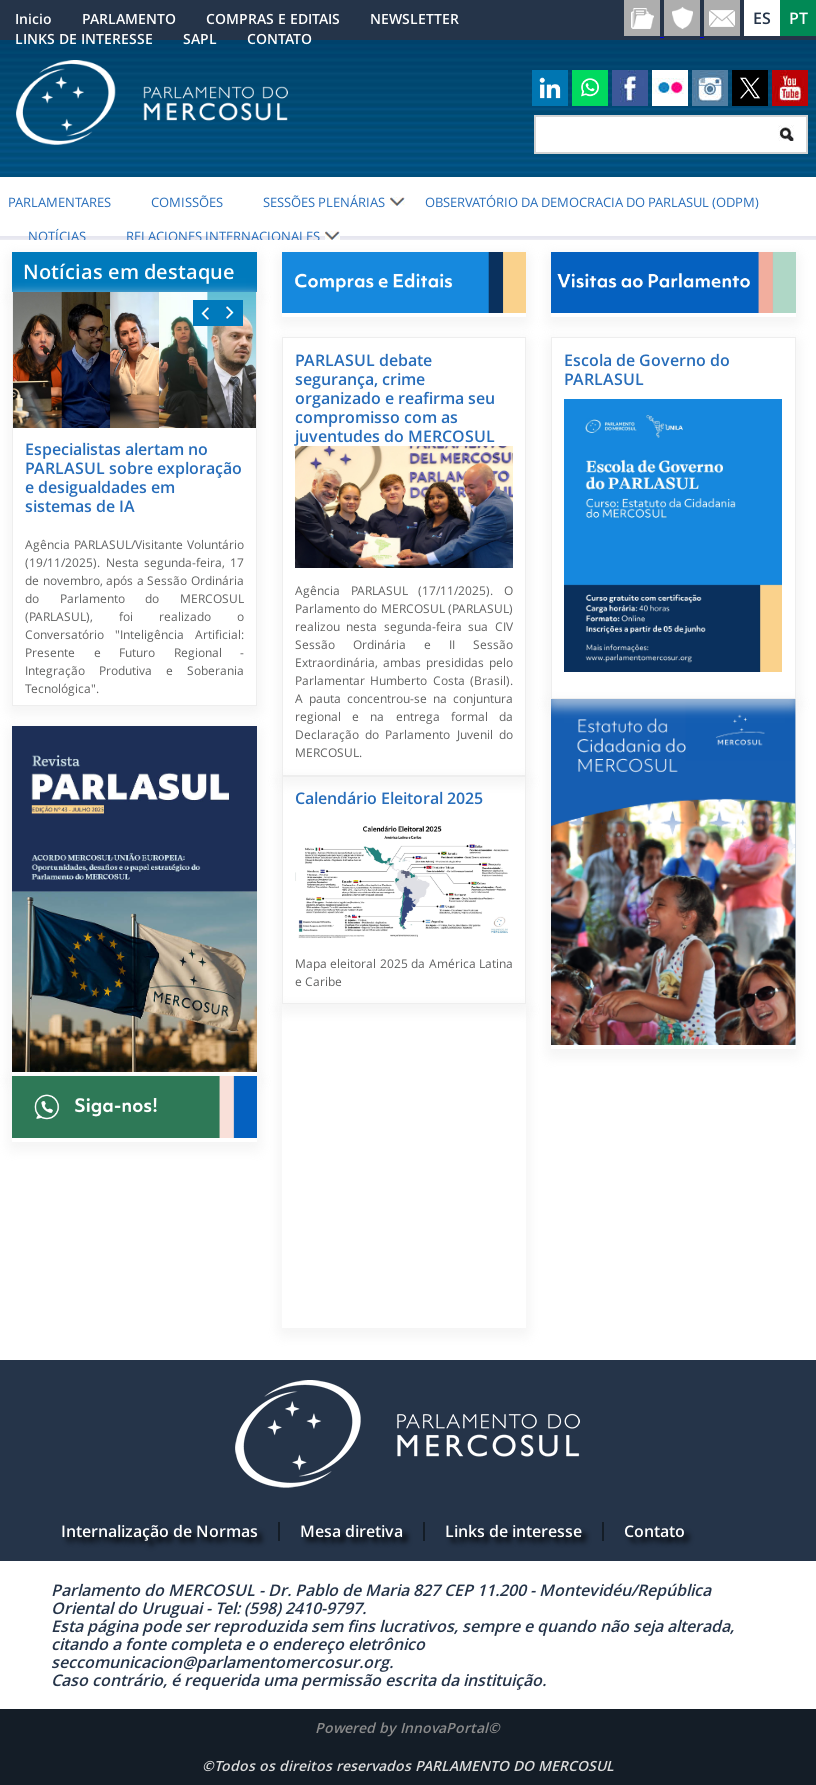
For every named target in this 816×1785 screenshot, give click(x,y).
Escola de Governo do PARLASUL (647, 369)
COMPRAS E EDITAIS (273, 18)
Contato (654, 1531)
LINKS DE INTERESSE (84, 38)
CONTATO (279, 38)
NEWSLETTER (414, 18)
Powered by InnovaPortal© (407, 1727)
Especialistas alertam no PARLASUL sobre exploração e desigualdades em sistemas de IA (133, 477)
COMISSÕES (187, 202)
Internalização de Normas (159, 1531)
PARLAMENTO (129, 18)
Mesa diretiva (351, 1531)
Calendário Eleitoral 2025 (389, 798)
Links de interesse (513, 1531)
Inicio (33, 18)
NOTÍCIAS (57, 236)
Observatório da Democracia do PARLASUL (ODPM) (592, 202)
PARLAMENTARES (59, 202)
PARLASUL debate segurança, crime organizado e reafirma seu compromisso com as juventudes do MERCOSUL (395, 398)
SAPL (200, 38)
